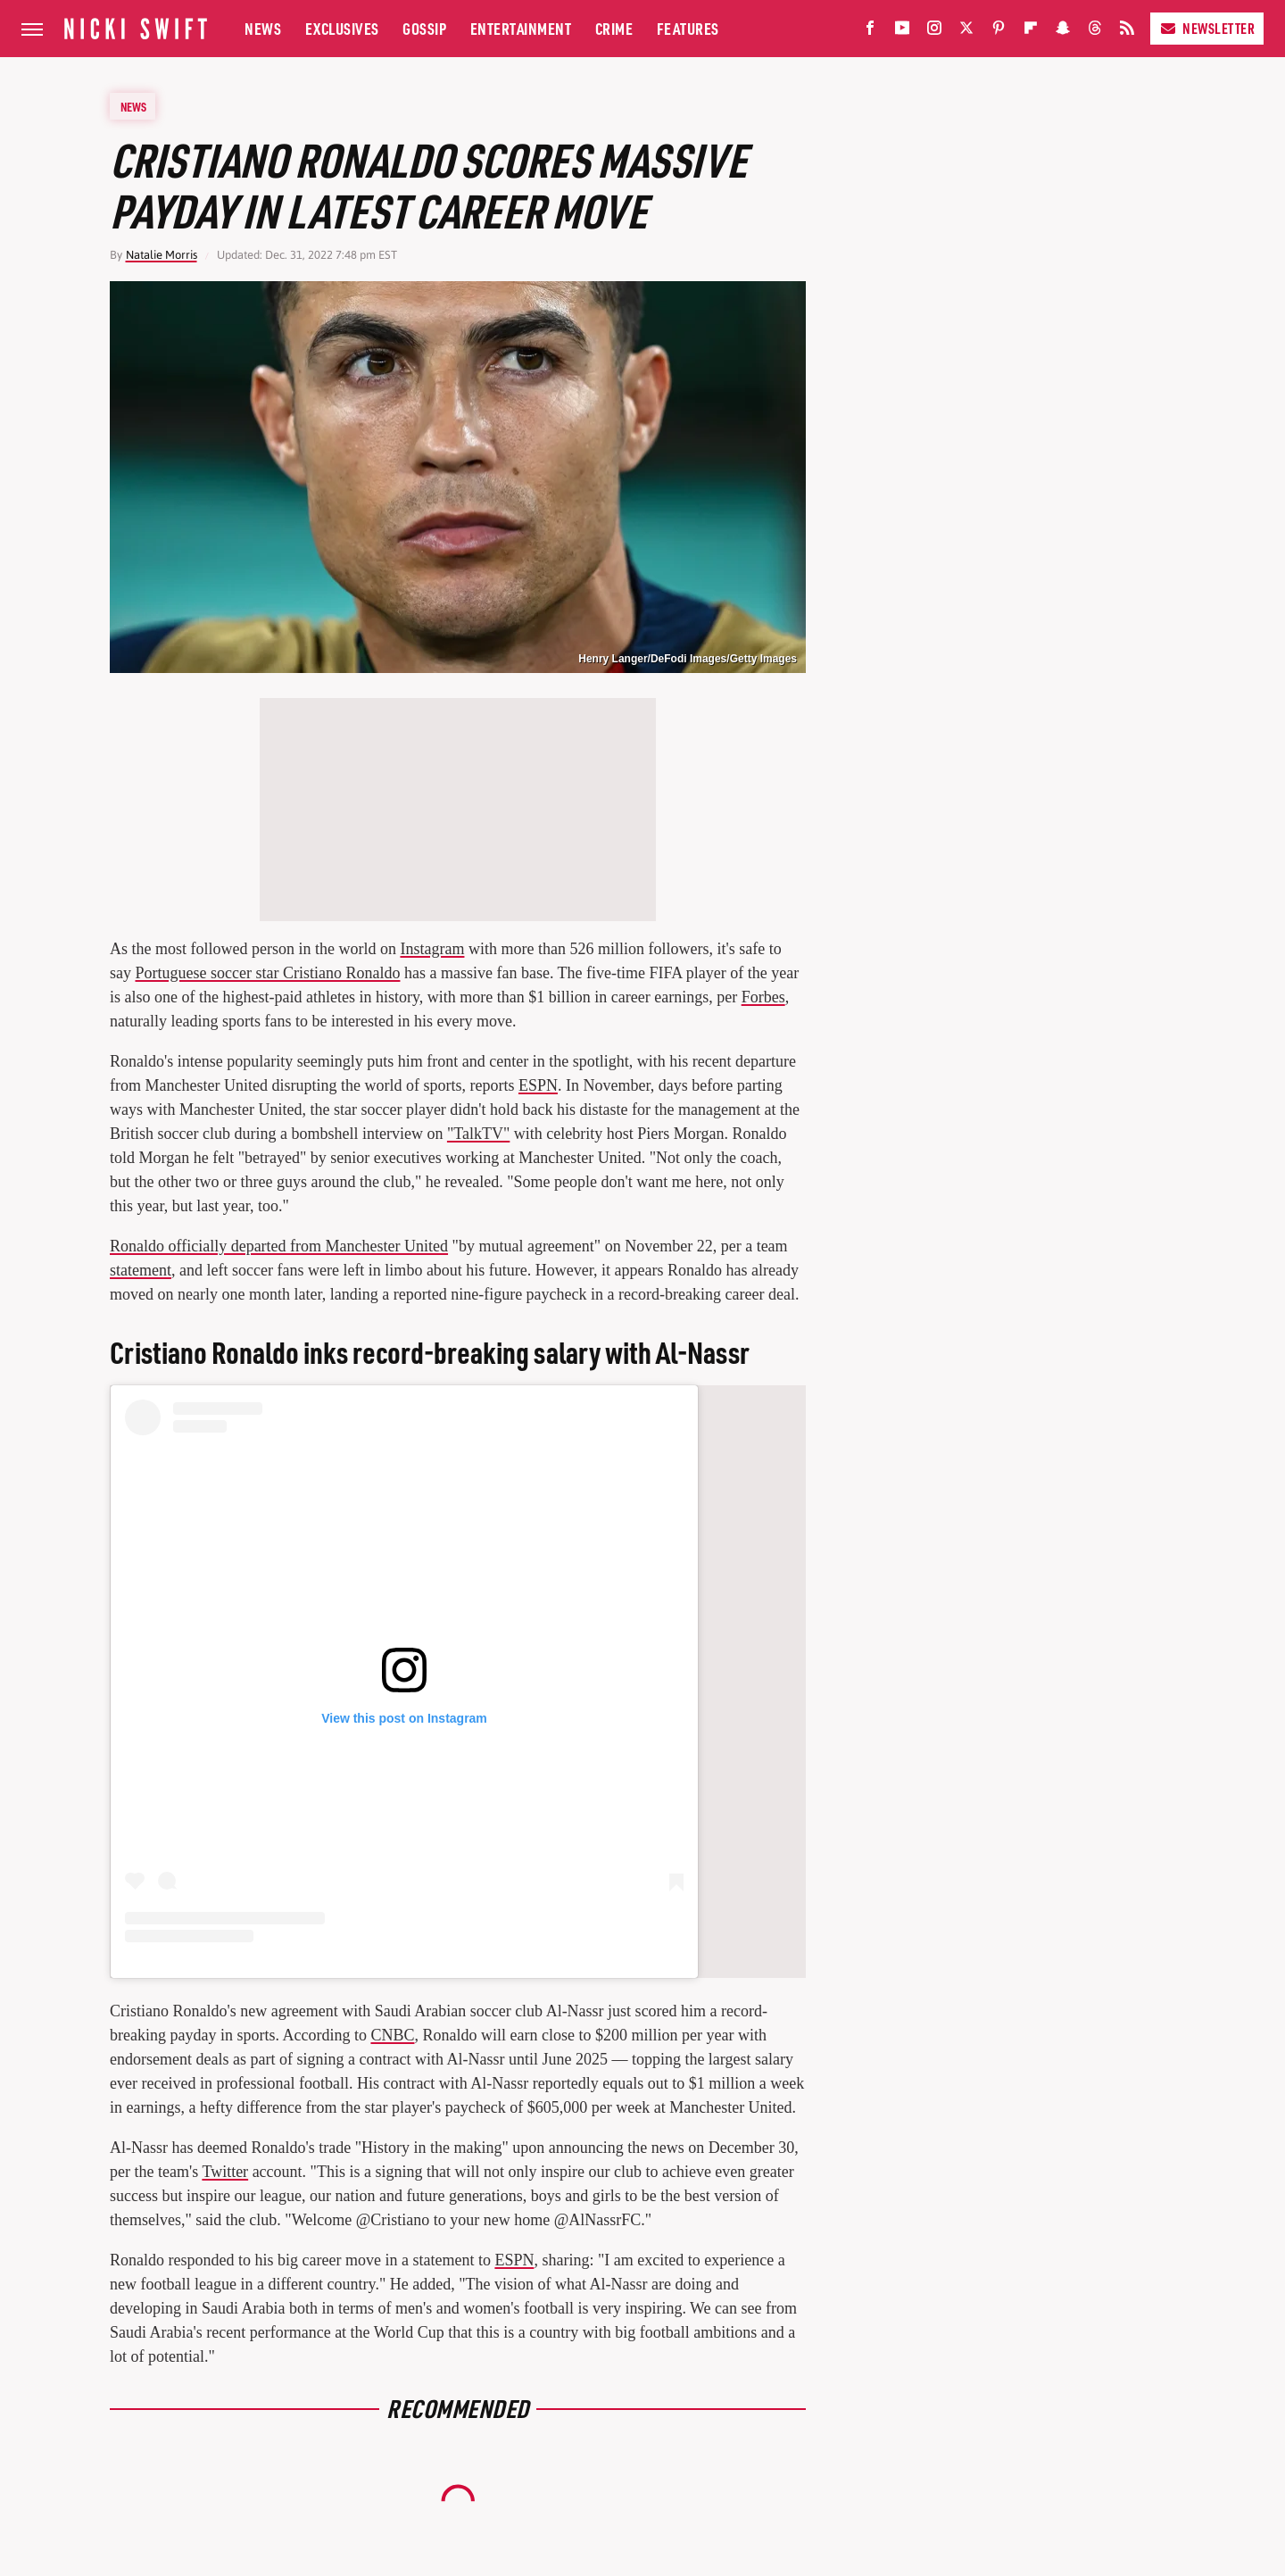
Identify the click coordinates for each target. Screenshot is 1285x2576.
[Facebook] (870, 32)
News (263, 28)
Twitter (225, 2172)
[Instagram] (934, 32)
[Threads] (1095, 32)
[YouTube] (902, 32)
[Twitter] (966, 32)
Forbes (763, 997)
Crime (614, 28)
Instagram (432, 949)
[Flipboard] (1031, 32)
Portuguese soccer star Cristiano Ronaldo (268, 973)
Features (688, 28)
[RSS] (1127, 32)
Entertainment (521, 28)
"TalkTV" (478, 1134)
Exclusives (342, 28)
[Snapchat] (1063, 32)
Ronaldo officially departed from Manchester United (279, 1246)
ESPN (538, 1085)
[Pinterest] (998, 32)
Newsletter (1207, 28)
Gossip (424, 28)
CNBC (392, 2035)
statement (140, 1270)
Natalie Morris (161, 255)
